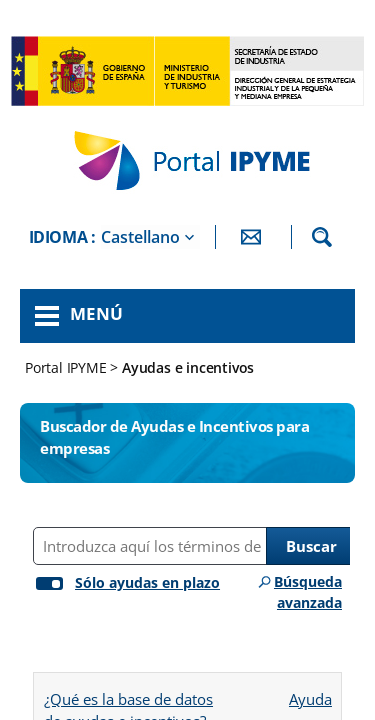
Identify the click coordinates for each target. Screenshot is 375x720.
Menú (96, 313)
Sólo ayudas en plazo (147, 582)
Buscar (311, 546)
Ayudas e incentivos (188, 367)
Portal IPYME (67, 367)
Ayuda (310, 692)
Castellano (140, 237)
